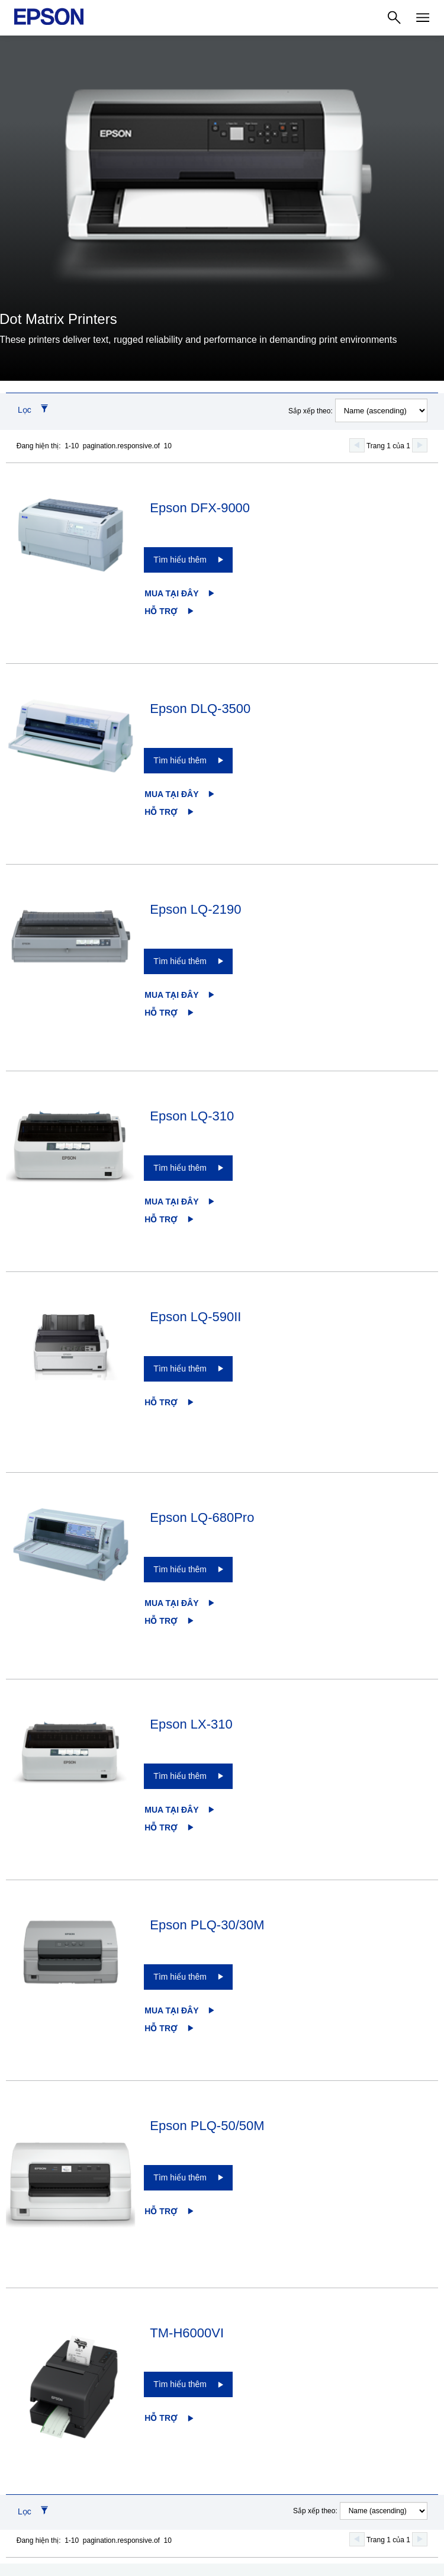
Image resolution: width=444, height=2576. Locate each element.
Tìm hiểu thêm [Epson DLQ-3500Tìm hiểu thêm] (180, 760)
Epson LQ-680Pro (202, 1517)
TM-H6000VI (187, 2333)
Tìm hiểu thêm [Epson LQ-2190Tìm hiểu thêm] (180, 961)
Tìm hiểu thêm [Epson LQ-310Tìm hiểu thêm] (180, 1168)
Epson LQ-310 (192, 1116)
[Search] (394, 17)
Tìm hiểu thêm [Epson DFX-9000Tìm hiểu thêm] (180, 559)
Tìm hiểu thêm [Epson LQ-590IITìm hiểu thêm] (180, 1368)
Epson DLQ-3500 (200, 708)
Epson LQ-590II (195, 1316)
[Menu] (422, 17)
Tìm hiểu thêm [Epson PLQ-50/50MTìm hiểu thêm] (180, 2177)
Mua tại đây (171, 593)
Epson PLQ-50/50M (207, 2125)
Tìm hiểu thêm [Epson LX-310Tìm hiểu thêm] (180, 1776)
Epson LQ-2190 (195, 909)
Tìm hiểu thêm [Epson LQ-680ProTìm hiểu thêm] (180, 1569)
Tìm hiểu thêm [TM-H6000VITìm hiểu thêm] (180, 2384)
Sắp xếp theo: (310, 411)
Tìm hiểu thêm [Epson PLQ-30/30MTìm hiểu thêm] (180, 1976)
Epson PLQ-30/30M (207, 1924)
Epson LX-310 (191, 1724)
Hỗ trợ (161, 611)
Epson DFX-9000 (200, 507)
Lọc (24, 410)
